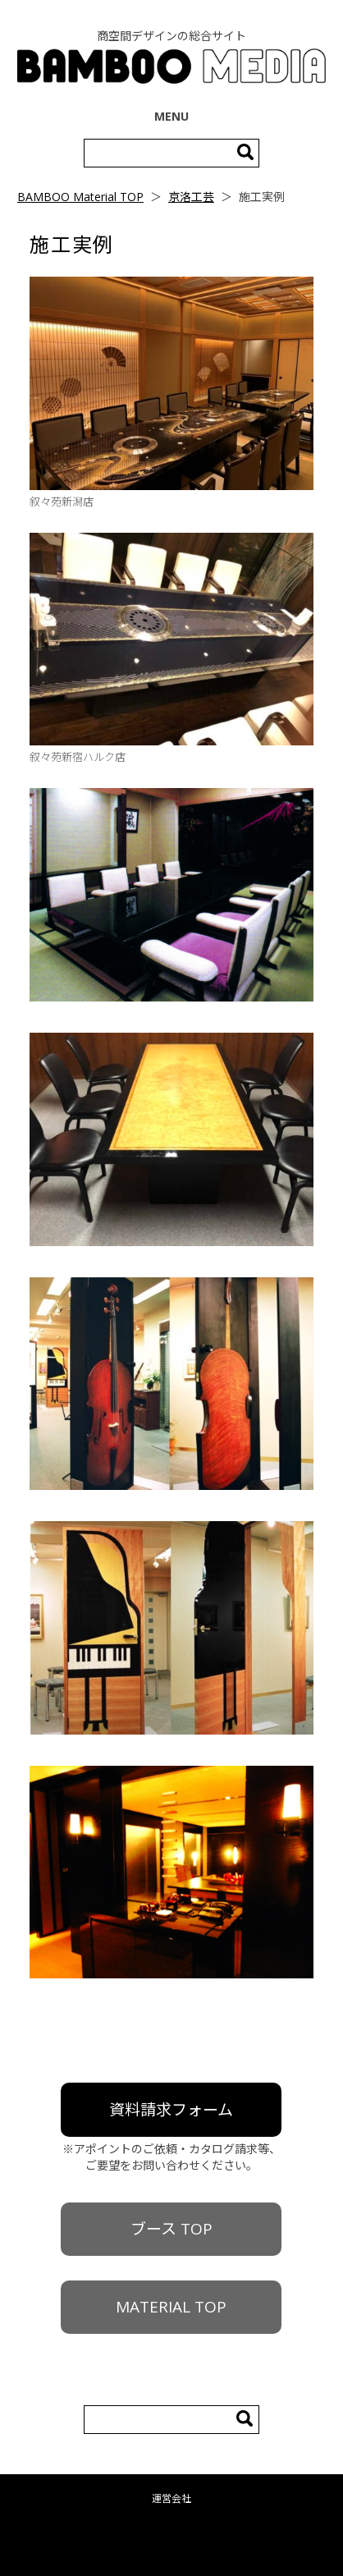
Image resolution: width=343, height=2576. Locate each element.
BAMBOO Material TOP (80, 196)
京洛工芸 (191, 196)
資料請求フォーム (171, 2109)
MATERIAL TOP (171, 2306)
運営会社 (171, 2498)
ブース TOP (171, 2228)
